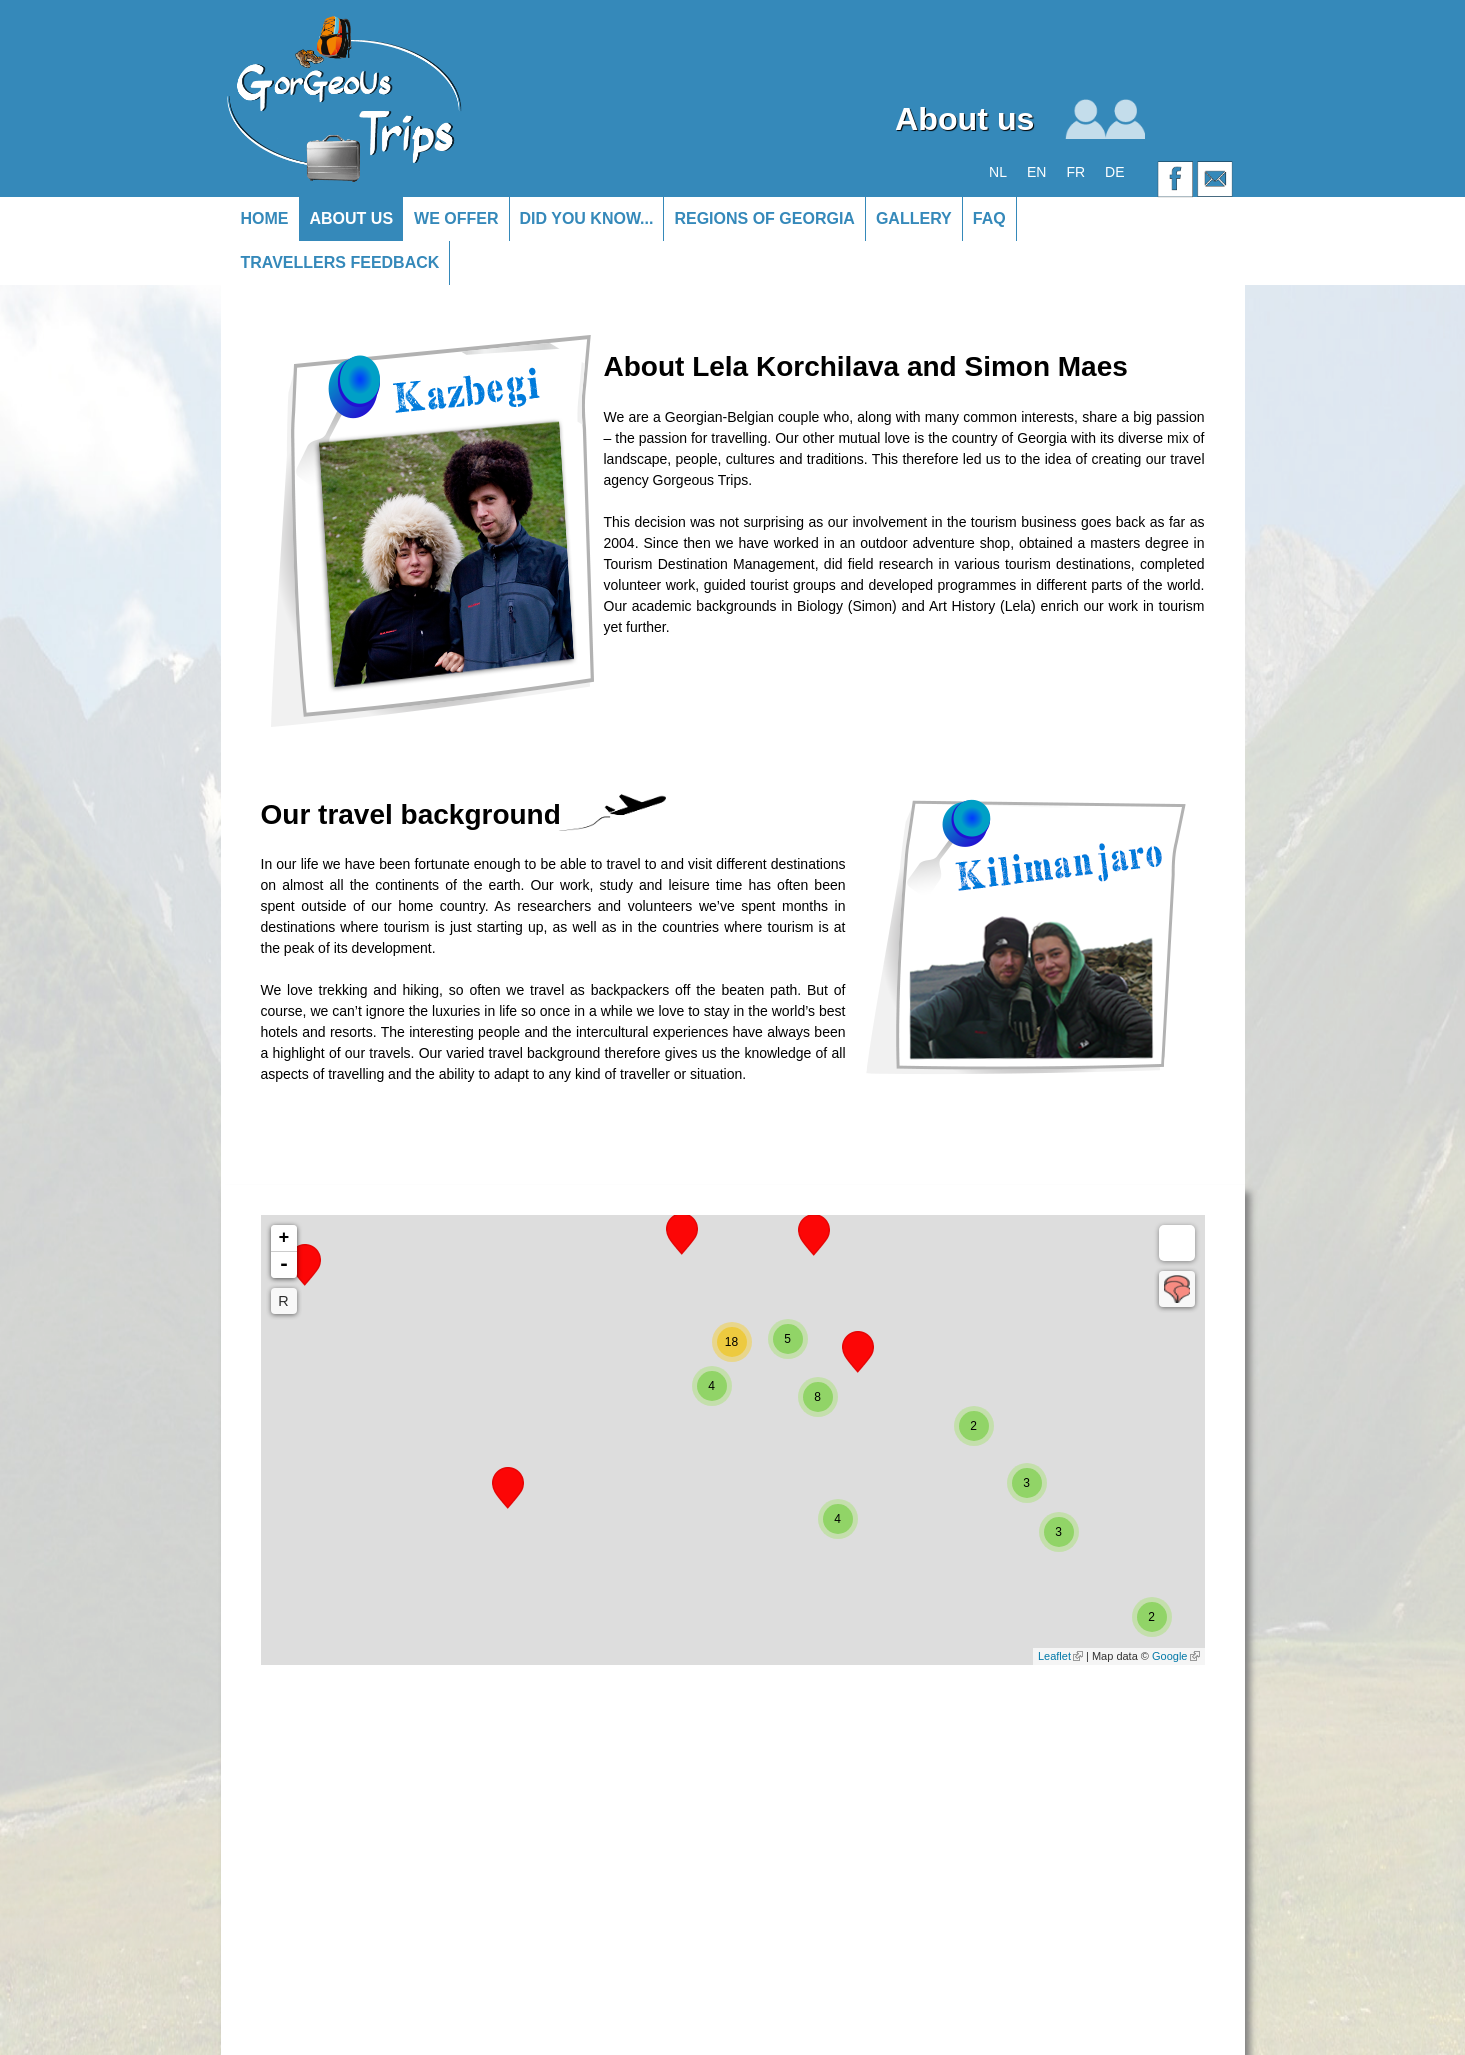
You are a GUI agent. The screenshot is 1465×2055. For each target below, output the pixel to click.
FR (1075, 172)
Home (265, 218)
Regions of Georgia (764, 218)
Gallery (914, 218)
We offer (456, 218)
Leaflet (1060, 1656)
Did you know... (587, 218)
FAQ (989, 218)
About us (352, 218)
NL (998, 172)
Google (1175, 1656)
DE (1114, 172)
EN (1036, 172)
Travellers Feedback (340, 262)
